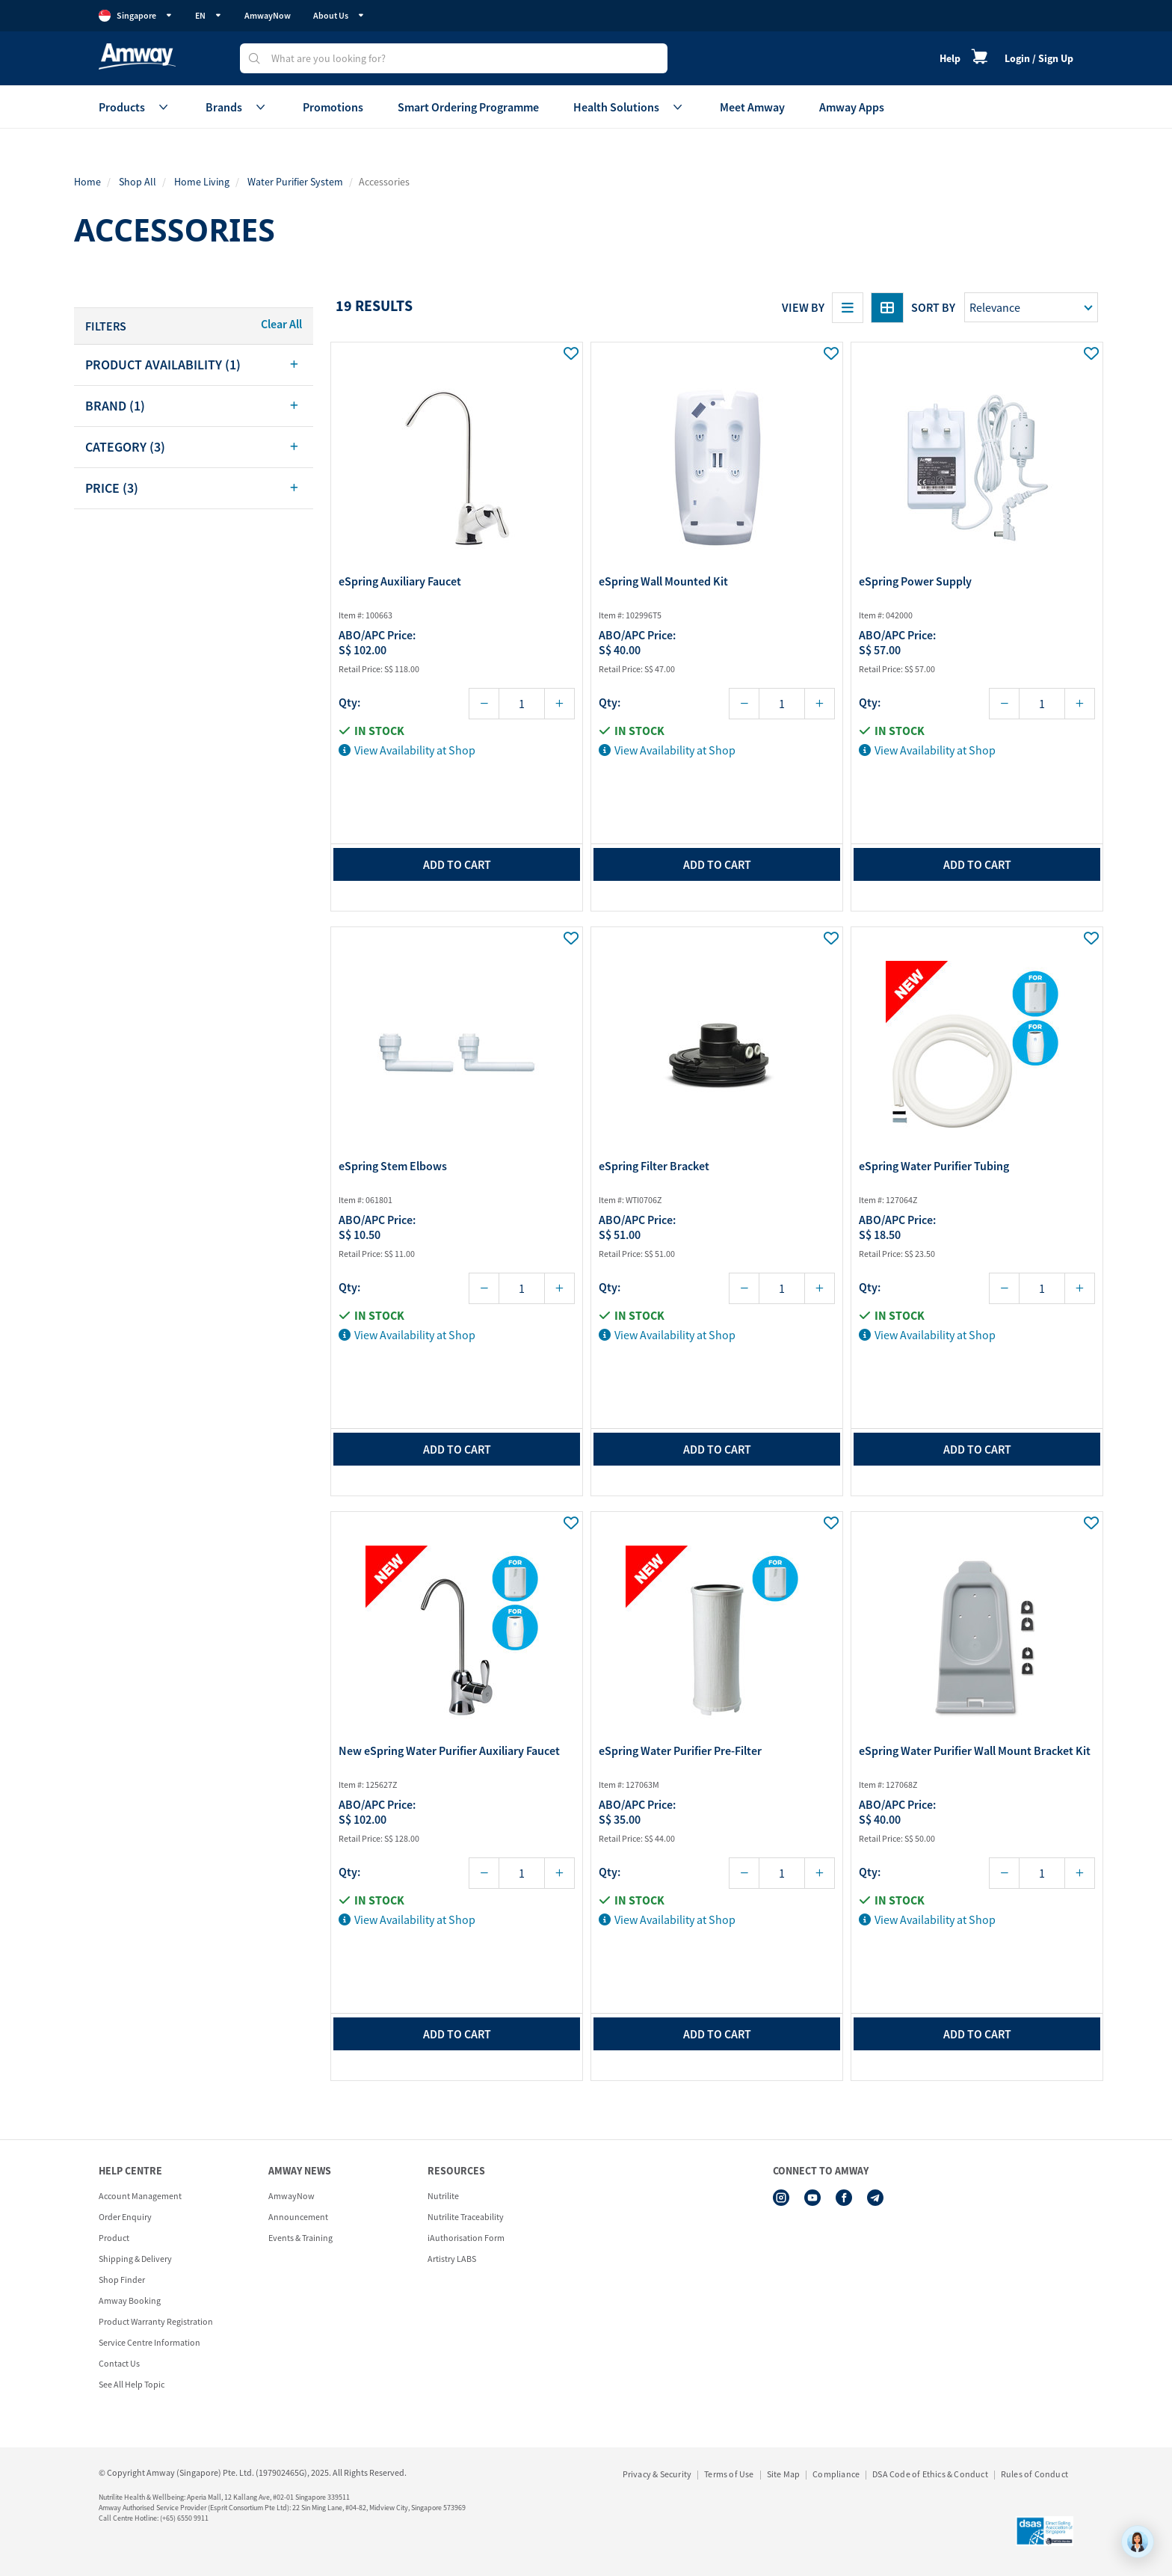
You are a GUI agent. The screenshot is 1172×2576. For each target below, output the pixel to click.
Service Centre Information (149, 2342)
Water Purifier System (295, 181)
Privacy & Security (657, 2474)
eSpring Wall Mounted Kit (663, 581)
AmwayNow (267, 15)
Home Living (201, 181)
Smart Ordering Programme (468, 106)
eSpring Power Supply (915, 581)
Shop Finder (122, 2279)
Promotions (333, 106)
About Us (339, 15)
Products (135, 106)
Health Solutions (629, 106)
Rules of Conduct (1034, 2474)
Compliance (836, 2474)
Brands (237, 106)
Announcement (298, 2216)
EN (208, 15)
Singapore (136, 16)
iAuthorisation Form (466, 2237)
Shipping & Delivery (135, 2258)
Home (87, 181)
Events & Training (300, 2237)
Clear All (281, 323)
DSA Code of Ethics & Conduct (930, 2474)
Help (950, 58)
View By (803, 307)
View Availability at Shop (407, 750)
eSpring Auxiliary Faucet (400, 581)
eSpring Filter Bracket (654, 1165)
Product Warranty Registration (156, 2321)
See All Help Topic (131, 2384)
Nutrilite (443, 2195)
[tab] (193, 365)
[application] (1137, 2541)
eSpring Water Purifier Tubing (934, 1165)
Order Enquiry (125, 2216)
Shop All (137, 181)
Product (114, 2237)
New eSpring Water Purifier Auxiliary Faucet (449, 1750)
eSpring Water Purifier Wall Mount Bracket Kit (975, 1750)
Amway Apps (851, 106)
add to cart (457, 864)
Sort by (933, 307)
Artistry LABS (452, 2258)
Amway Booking (130, 2300)
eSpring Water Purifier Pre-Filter (680, 1750)
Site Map (784, 2474)
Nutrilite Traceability (466, 2216)
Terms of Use (728, 2474)
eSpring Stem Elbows (393, 1165)
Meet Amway (752, 106)
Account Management (140, 2195)
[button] (193, 365)
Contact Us (119, 2363)
